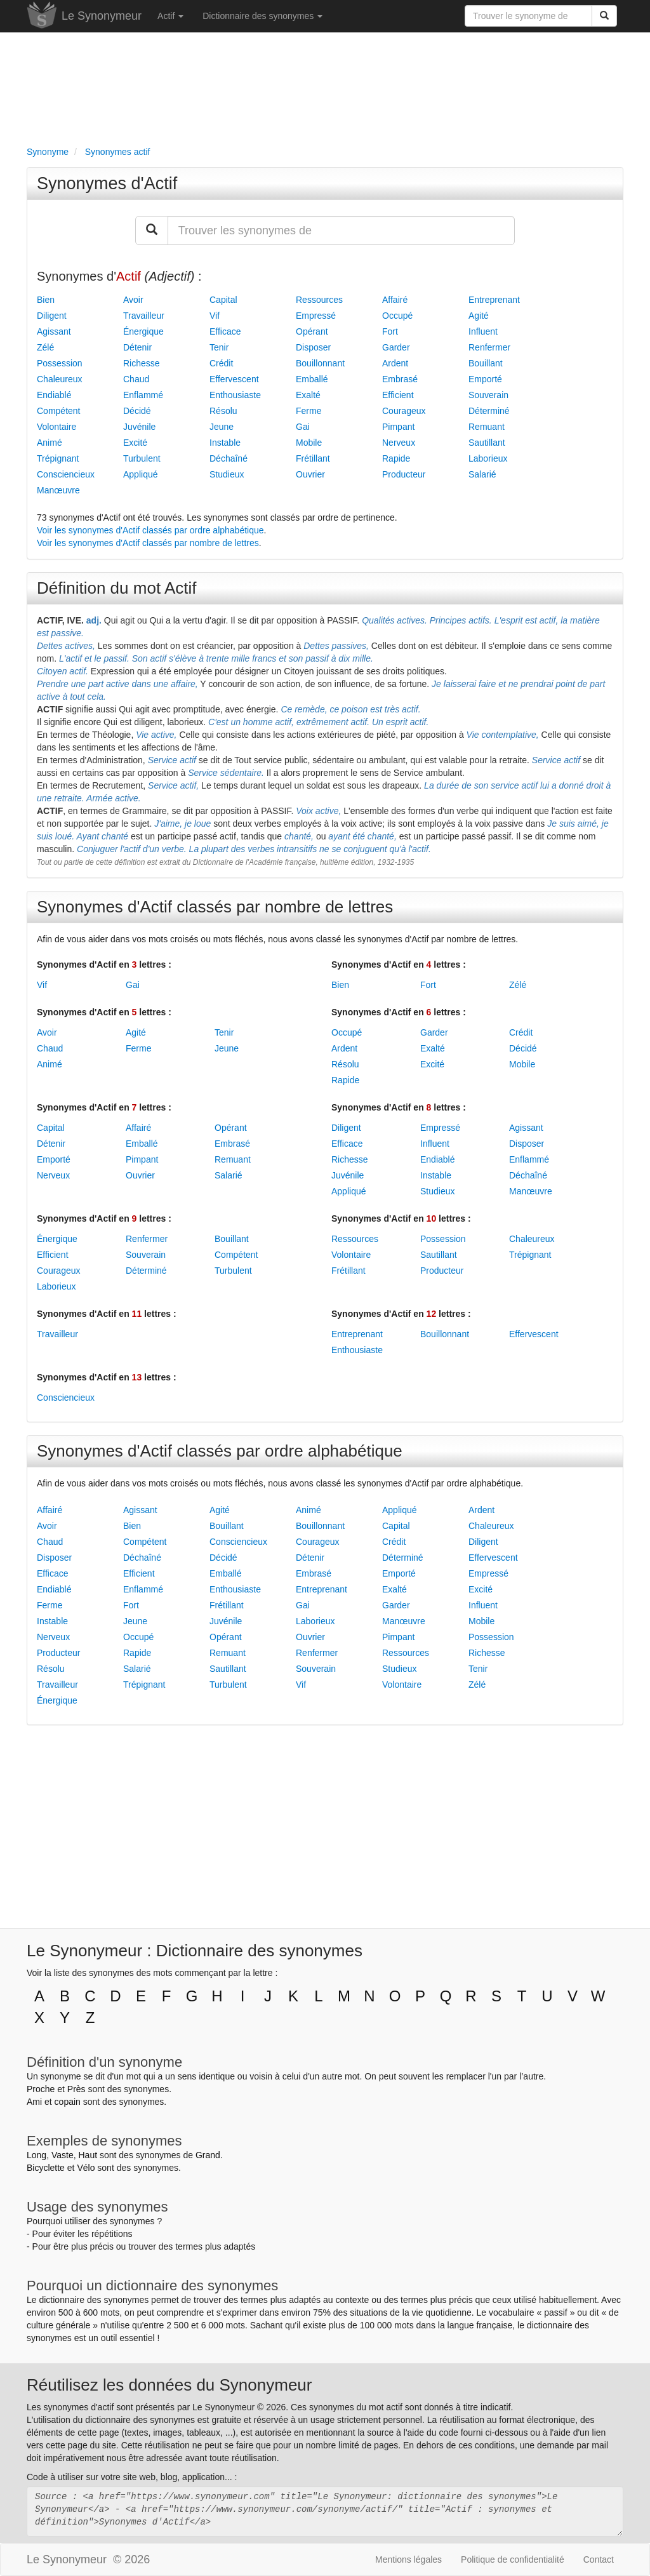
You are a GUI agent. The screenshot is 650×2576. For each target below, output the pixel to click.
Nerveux (398, 442)
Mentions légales (408, 2559)
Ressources (319, 300)
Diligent (52, 315)
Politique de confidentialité (512, 2559)
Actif (170, 16)
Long (36, 2155)
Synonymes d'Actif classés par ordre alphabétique (219, 1450)
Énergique (143, 331)
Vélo (86, 2168)
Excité (135, 442)
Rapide (396, 458)
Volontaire (56, 427)
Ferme (308, 411)
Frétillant (313, 458)
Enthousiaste (235, 395)
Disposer (313, 347)
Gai (303, 427)
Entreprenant (494, 300)
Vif (214, 315)
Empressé (316, 315)
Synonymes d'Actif (107, 183)
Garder (396, 347)
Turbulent (142, 458)
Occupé (397, 315)
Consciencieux (66, 474)
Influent (483, 331)
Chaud (136, 379)
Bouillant (485, 363)
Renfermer (489, 347)
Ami (34, 2102)
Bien (46, 300)
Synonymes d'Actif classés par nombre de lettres (215, 906)
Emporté (485, 379)
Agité (478, 315)
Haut (87, 2155)
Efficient (398, 395)
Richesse (141, 363)
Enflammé (143, 395)
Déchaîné (228, 458)
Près (76, 2089)
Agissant (54, 331)
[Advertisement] (325, 86)
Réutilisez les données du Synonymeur (169, 2384)
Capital (223, 300)
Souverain (488, 395)
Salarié (482, 474)
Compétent (58, 411)
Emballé (312, 379)
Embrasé (400, 379)
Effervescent (234, 379)
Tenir (219, 347)
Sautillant (486, 442)
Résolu (223, 411)
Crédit (221, 363)
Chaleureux (60, 379)
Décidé (137, 411)
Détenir (137, 347)
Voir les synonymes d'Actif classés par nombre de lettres (148, 543)
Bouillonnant (320, 363)
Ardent (395, 363)
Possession (60, 363)
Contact (598, 2559)
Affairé (395, 300)
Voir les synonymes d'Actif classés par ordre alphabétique (150, 530)
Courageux (404, 411)
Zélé (45, 347)
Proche (41, 2089)
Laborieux (488, 458)
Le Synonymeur (102, 16)
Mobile (309, 442)
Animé (49, 442)
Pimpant (398, 427)
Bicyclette (46, 2168)
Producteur (403, 474)
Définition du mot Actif (116, 587)
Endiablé (54, 395)
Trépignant (58, 458)
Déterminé (489, 411)
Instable (225, 442)
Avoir (133, 300)
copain (68, 2102)
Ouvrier (310, 474)
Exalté (308, 395)
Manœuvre (58, 490)
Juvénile (139, 427)
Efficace (225, 331)
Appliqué (140, 474)
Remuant (486, 427)
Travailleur (143, 315)
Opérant (312, 331)
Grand (208, 2155)
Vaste (62, 2155)
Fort (390, 331)
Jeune (221, 427)
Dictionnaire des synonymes (262, 16)
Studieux (226, 474)
